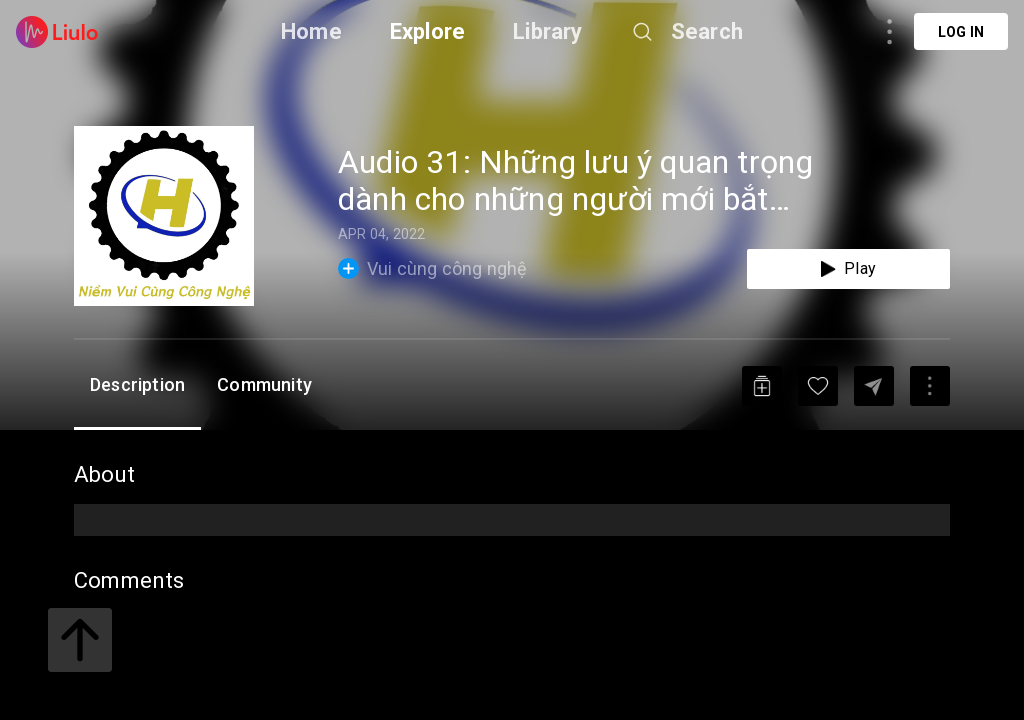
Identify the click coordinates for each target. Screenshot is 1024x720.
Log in (961, 32)
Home (311, 31)
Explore (427, 31)
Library (547, 31)
